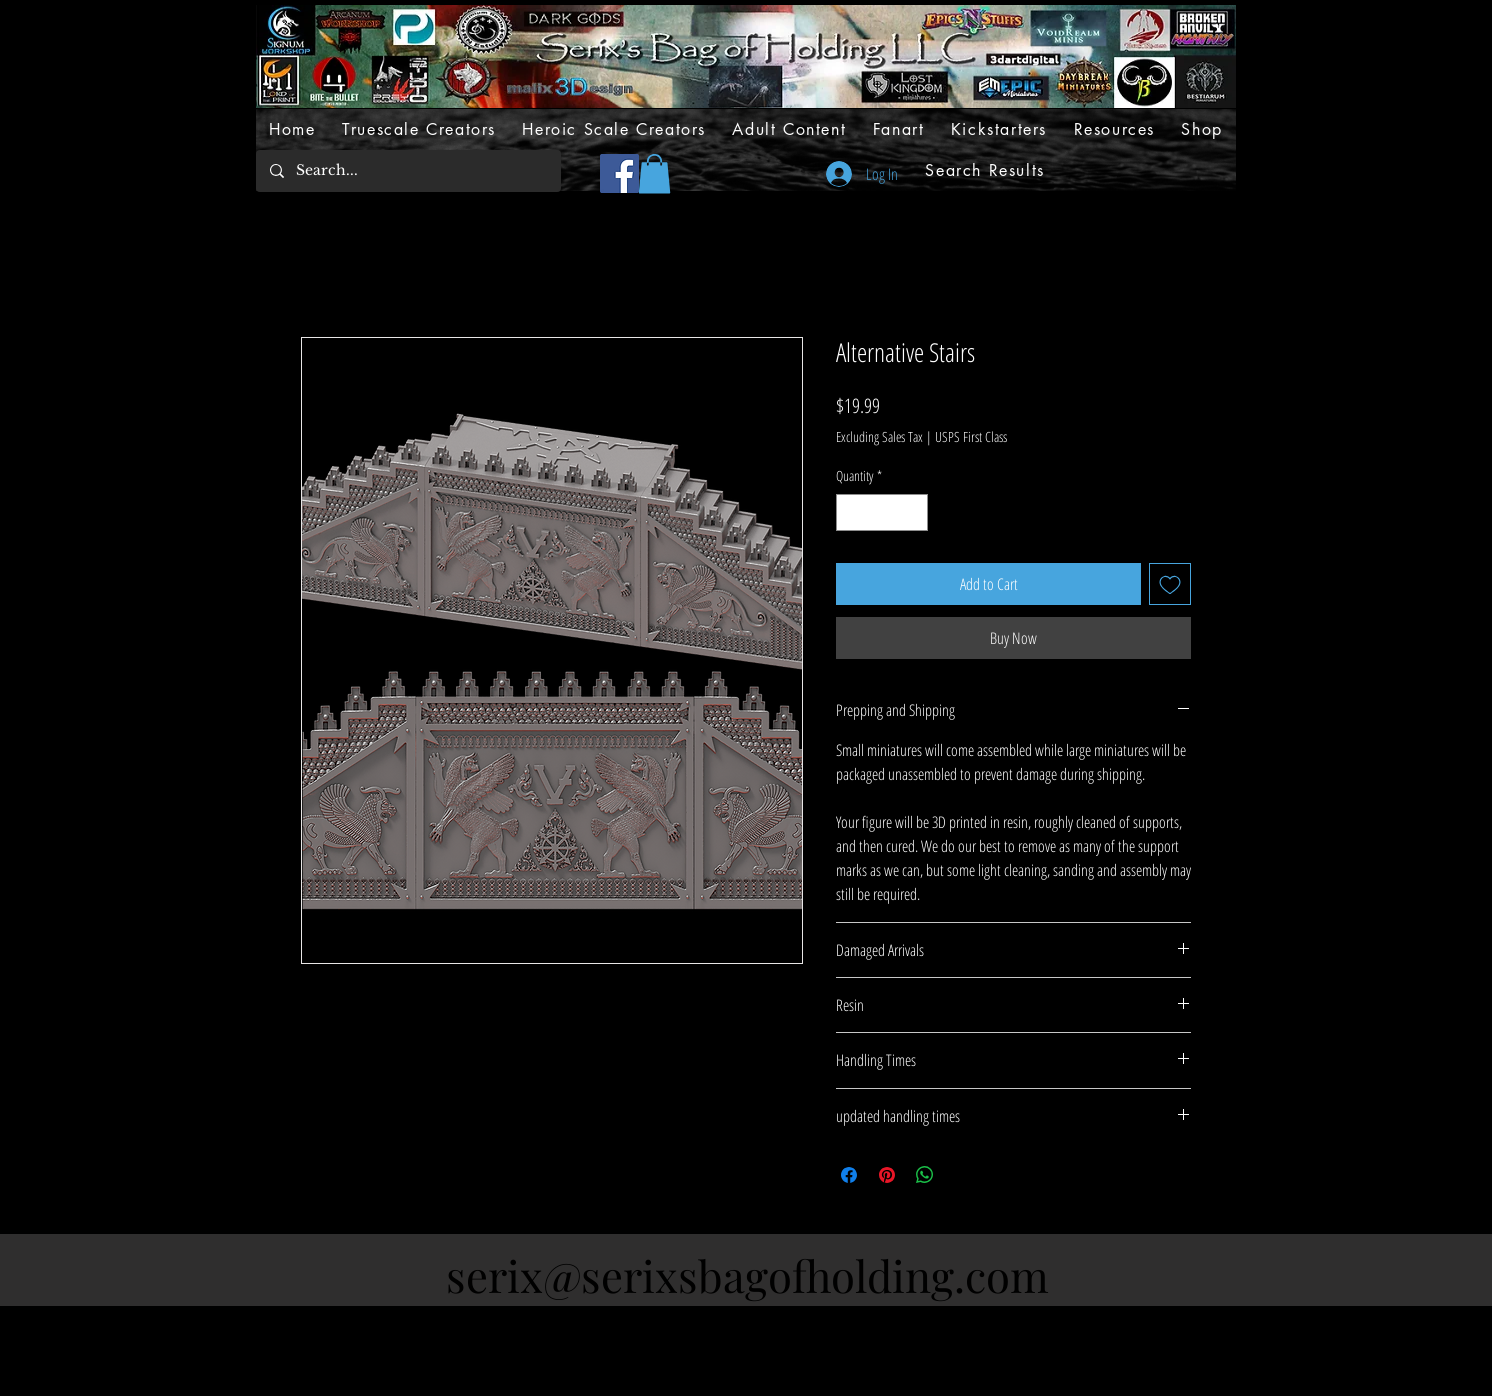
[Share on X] (963, 1175)
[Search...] (407, 171)
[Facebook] (619, 173)
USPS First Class (971, 436)
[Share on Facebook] (849, 1175)
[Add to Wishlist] (1170, 584)
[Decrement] (851, 512)
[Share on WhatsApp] (925, 1175)
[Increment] (912, 512)
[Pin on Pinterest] (887, 1175)
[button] (654, 173)
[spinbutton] (882, 512)
